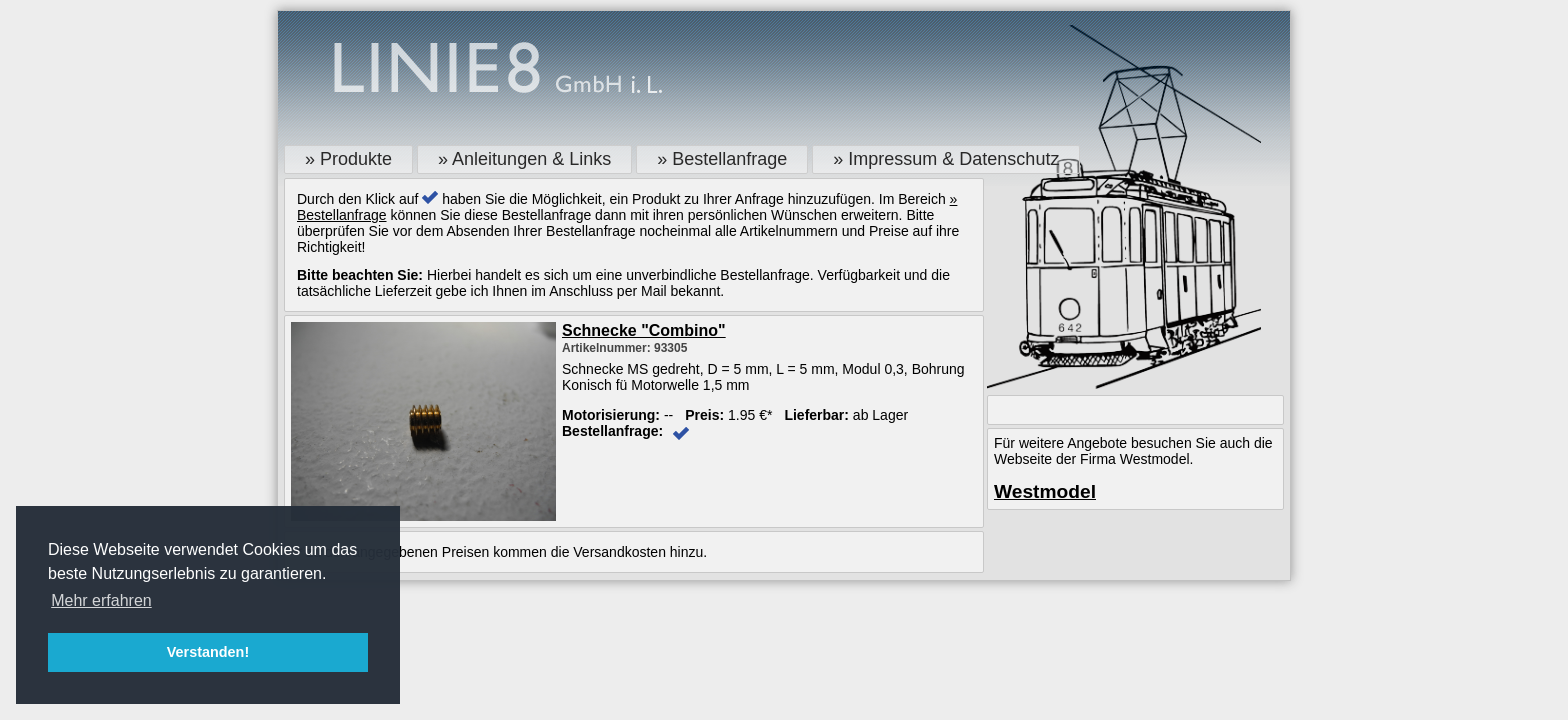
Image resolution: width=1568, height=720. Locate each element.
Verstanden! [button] (208, 652)
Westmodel (1045, 491)
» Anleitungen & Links (524, 159)
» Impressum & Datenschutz (946, 159)
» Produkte (348, 159)
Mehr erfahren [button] (101, 600)
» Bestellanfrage (722, 159)
